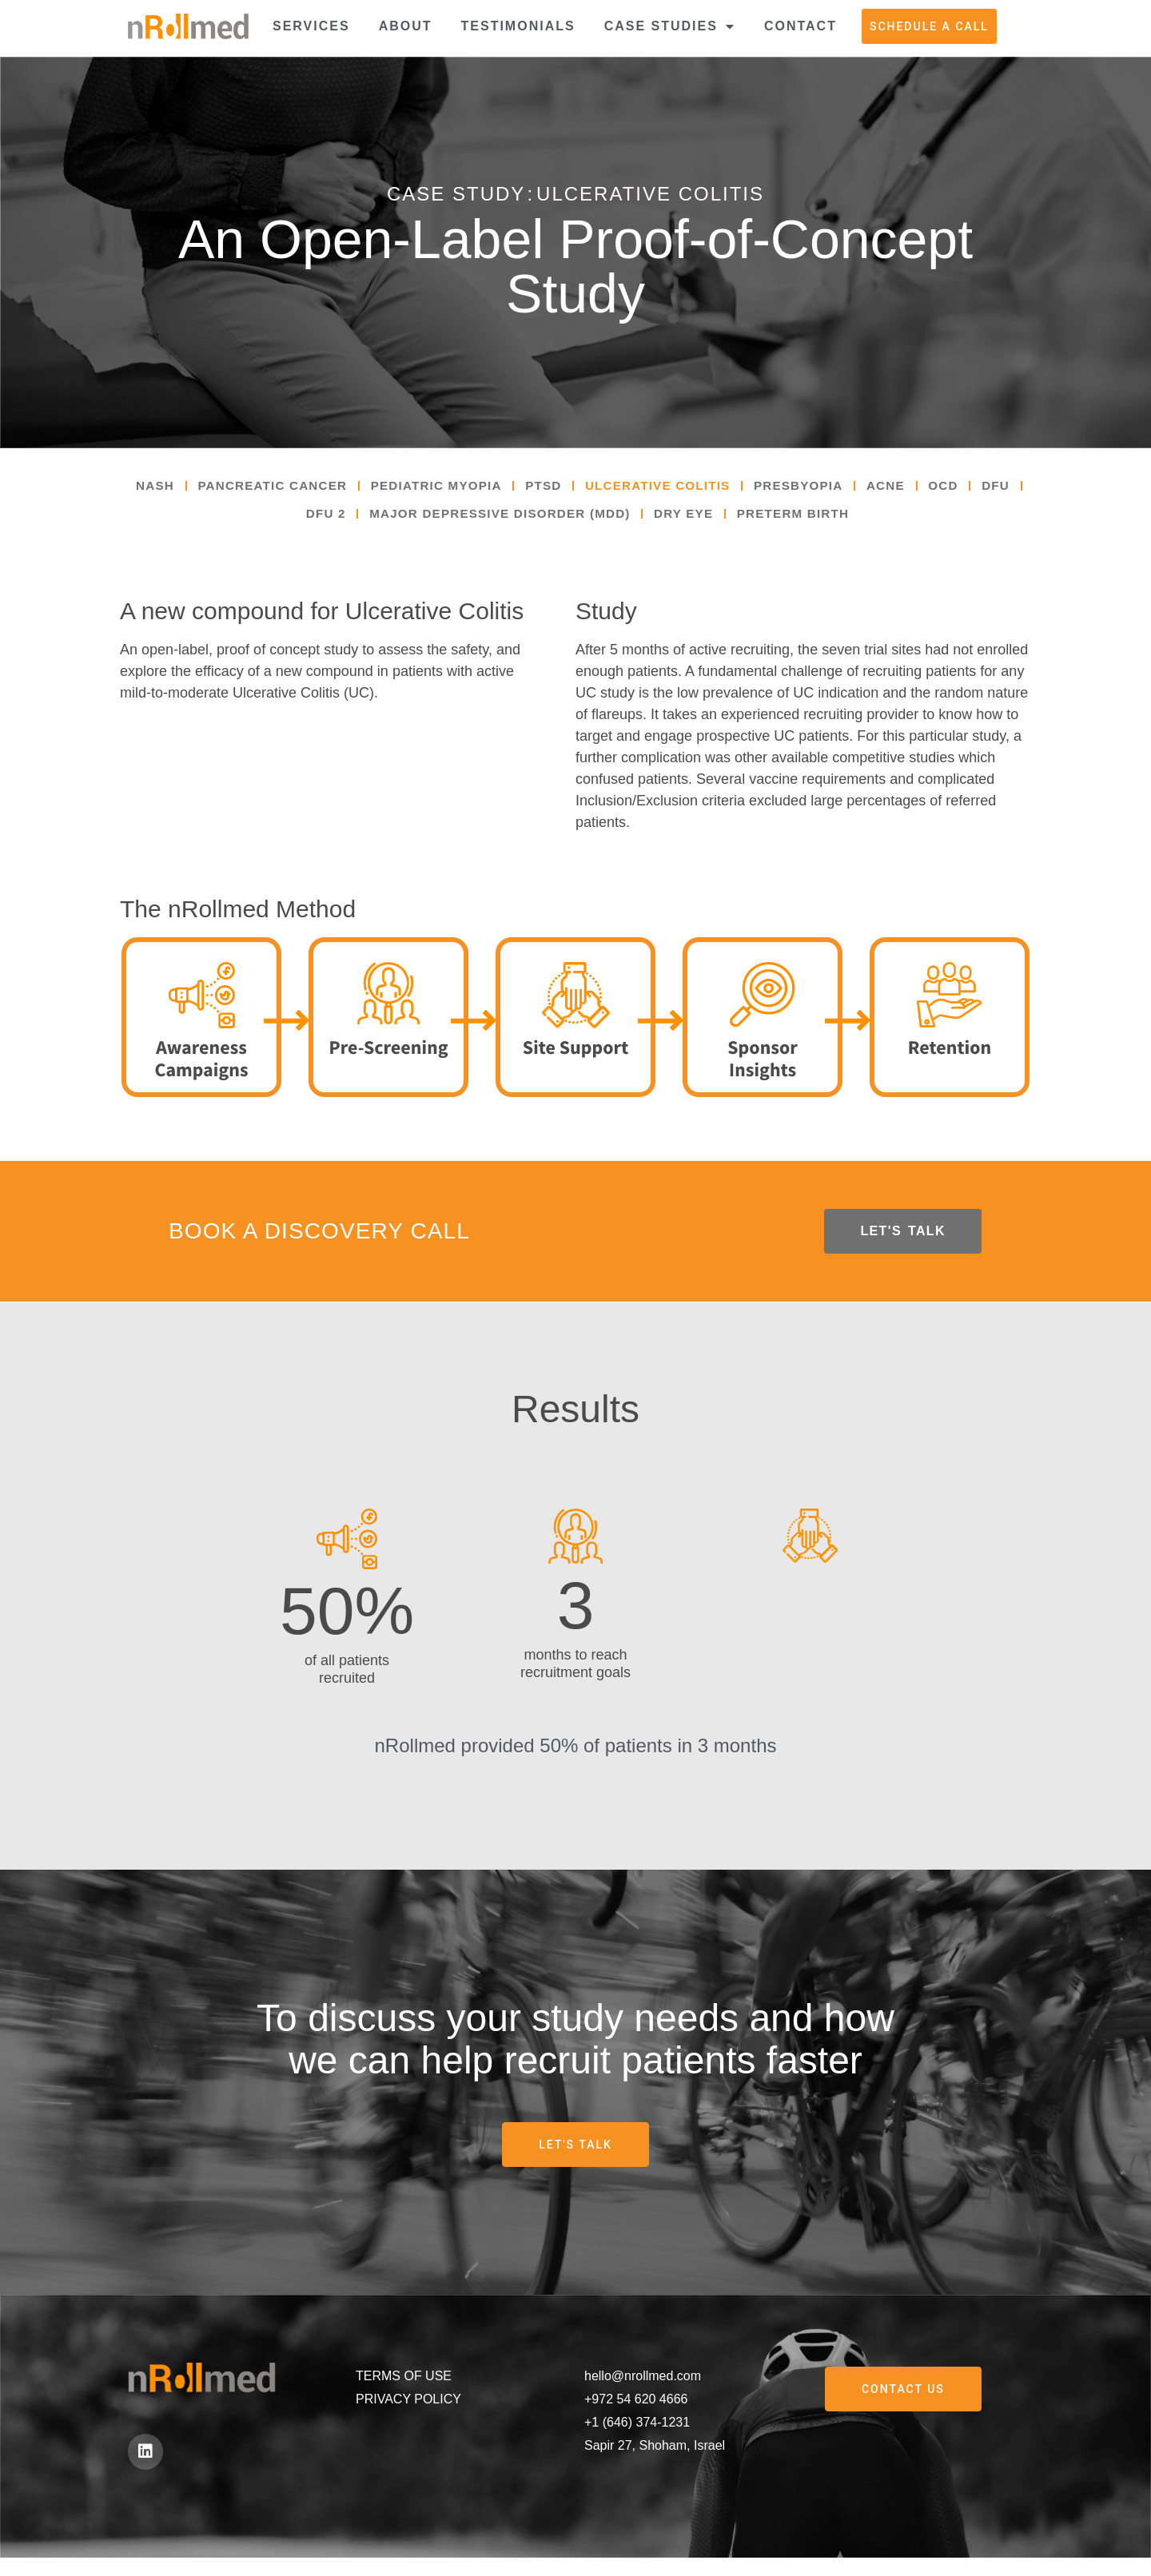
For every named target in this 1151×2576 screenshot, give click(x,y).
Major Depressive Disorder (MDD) (522, 520)
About (405, 26)
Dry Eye (716, 520)
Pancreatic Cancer (283, 488)
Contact (800, 26)
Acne (930, 488)
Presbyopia (837, 488)
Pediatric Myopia (455, 488)
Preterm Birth (831, 520)
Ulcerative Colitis (689, 488)
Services (311, 26)
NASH (159, 488)
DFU (279, 520)
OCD (990, 488)
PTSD (568, 488)
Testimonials (518, 26)
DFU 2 (339, 520)
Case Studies (669, 26)
